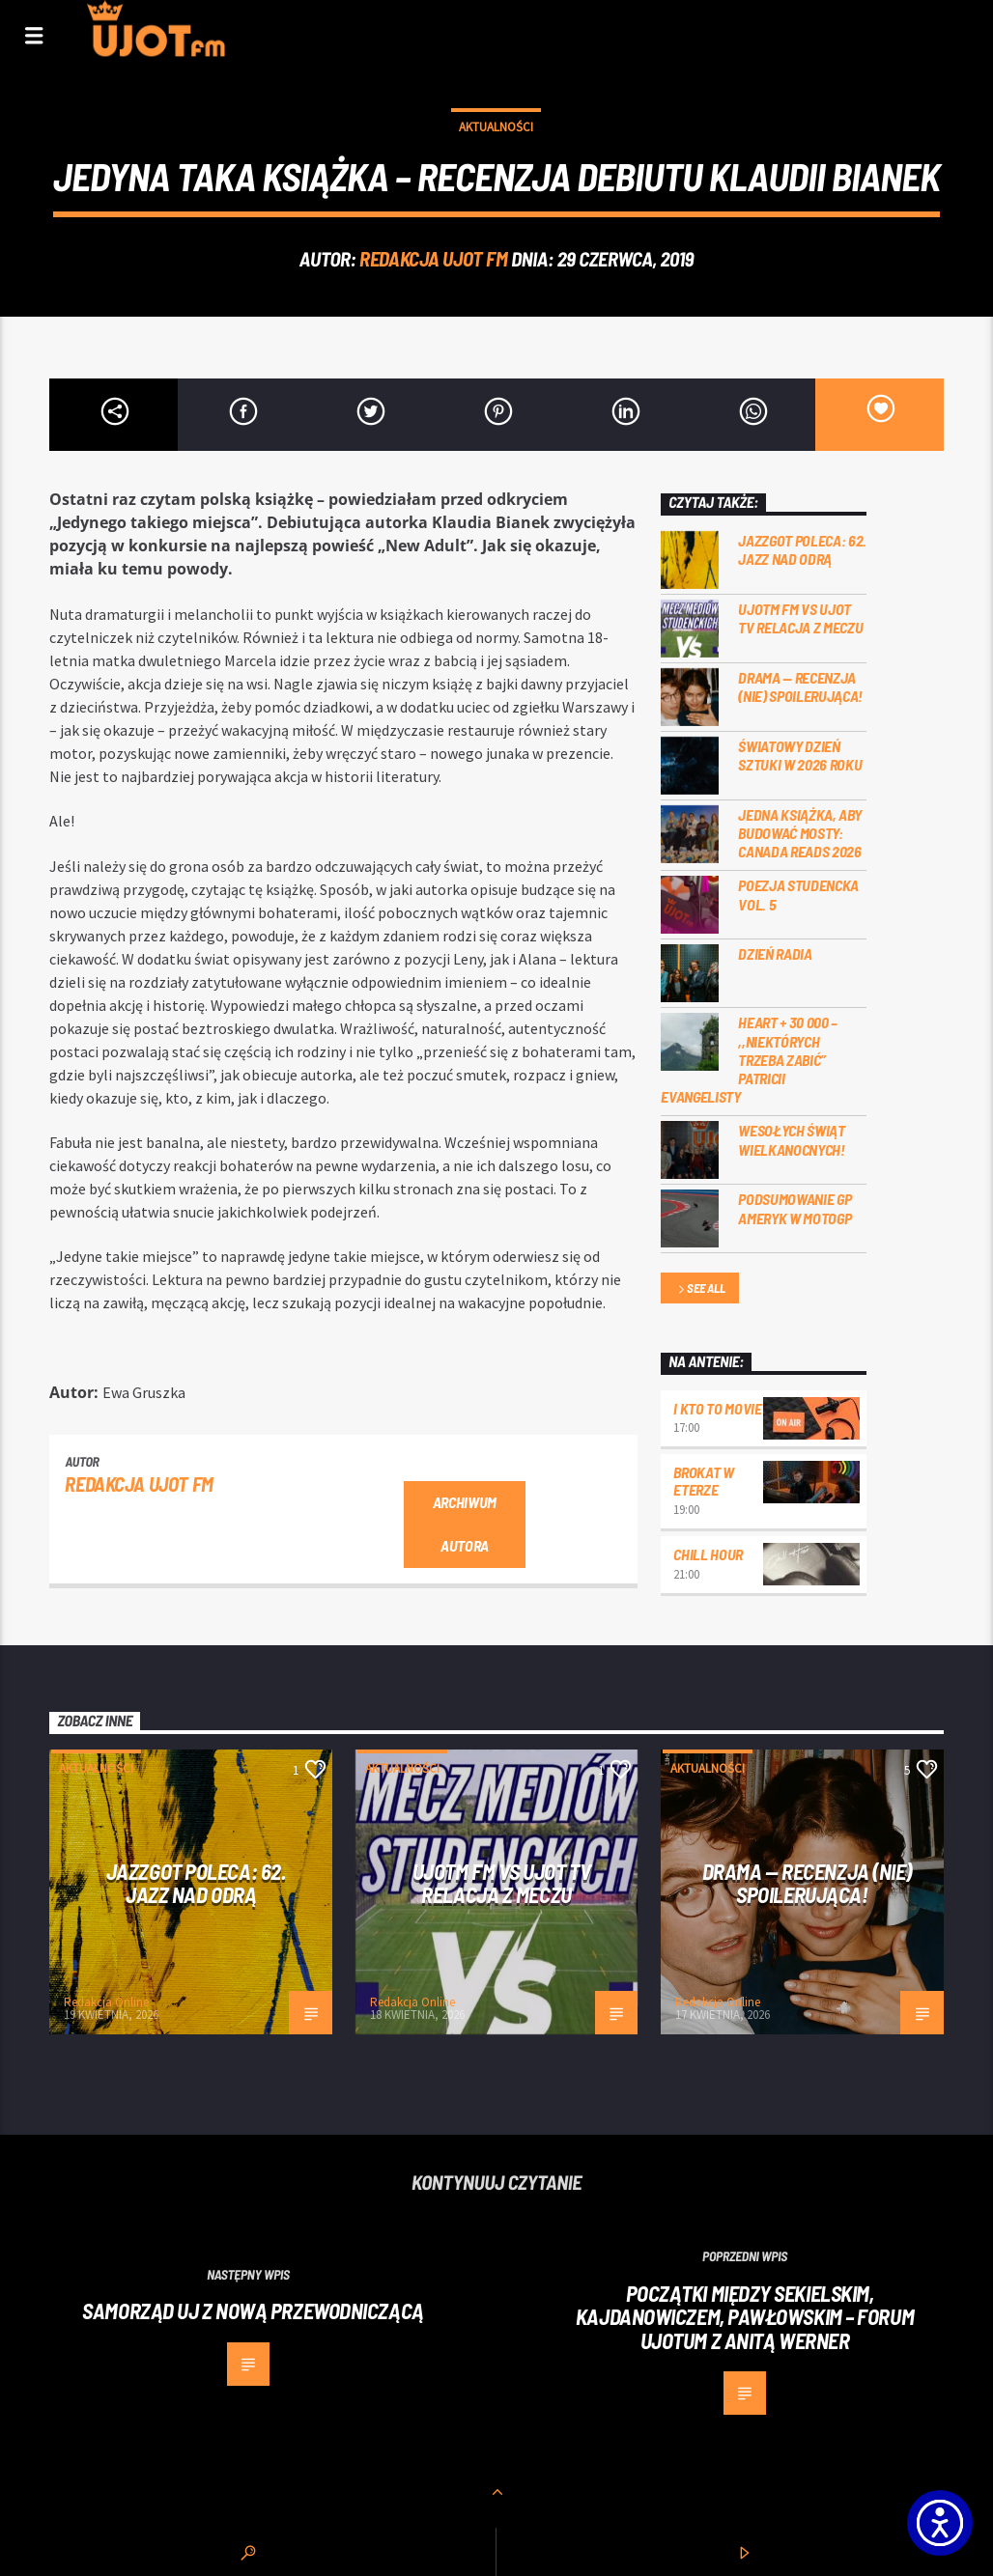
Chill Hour (708, 1554)
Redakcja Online (106, 2002)
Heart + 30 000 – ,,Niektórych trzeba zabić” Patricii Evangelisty (749, 1059)
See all (700, 1289)
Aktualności (496, 127)
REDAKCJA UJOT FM (433, 258)
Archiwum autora (464, 1523)
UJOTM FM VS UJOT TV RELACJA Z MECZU (800, 618)
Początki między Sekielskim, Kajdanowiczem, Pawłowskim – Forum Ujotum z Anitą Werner (745, 2317)
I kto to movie (717, 1408)
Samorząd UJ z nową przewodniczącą (252, 2310)
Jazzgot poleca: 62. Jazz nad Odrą (802, 549)
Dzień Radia (774, 953)
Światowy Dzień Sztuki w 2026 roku (800, 755)
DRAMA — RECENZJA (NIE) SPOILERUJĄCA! (800, 686)
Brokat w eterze (703, 1480)
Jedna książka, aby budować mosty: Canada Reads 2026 (800, 832)
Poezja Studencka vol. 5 (798, 894)
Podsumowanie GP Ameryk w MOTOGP (794, 1208)
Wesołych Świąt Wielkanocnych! (791, 1139)
